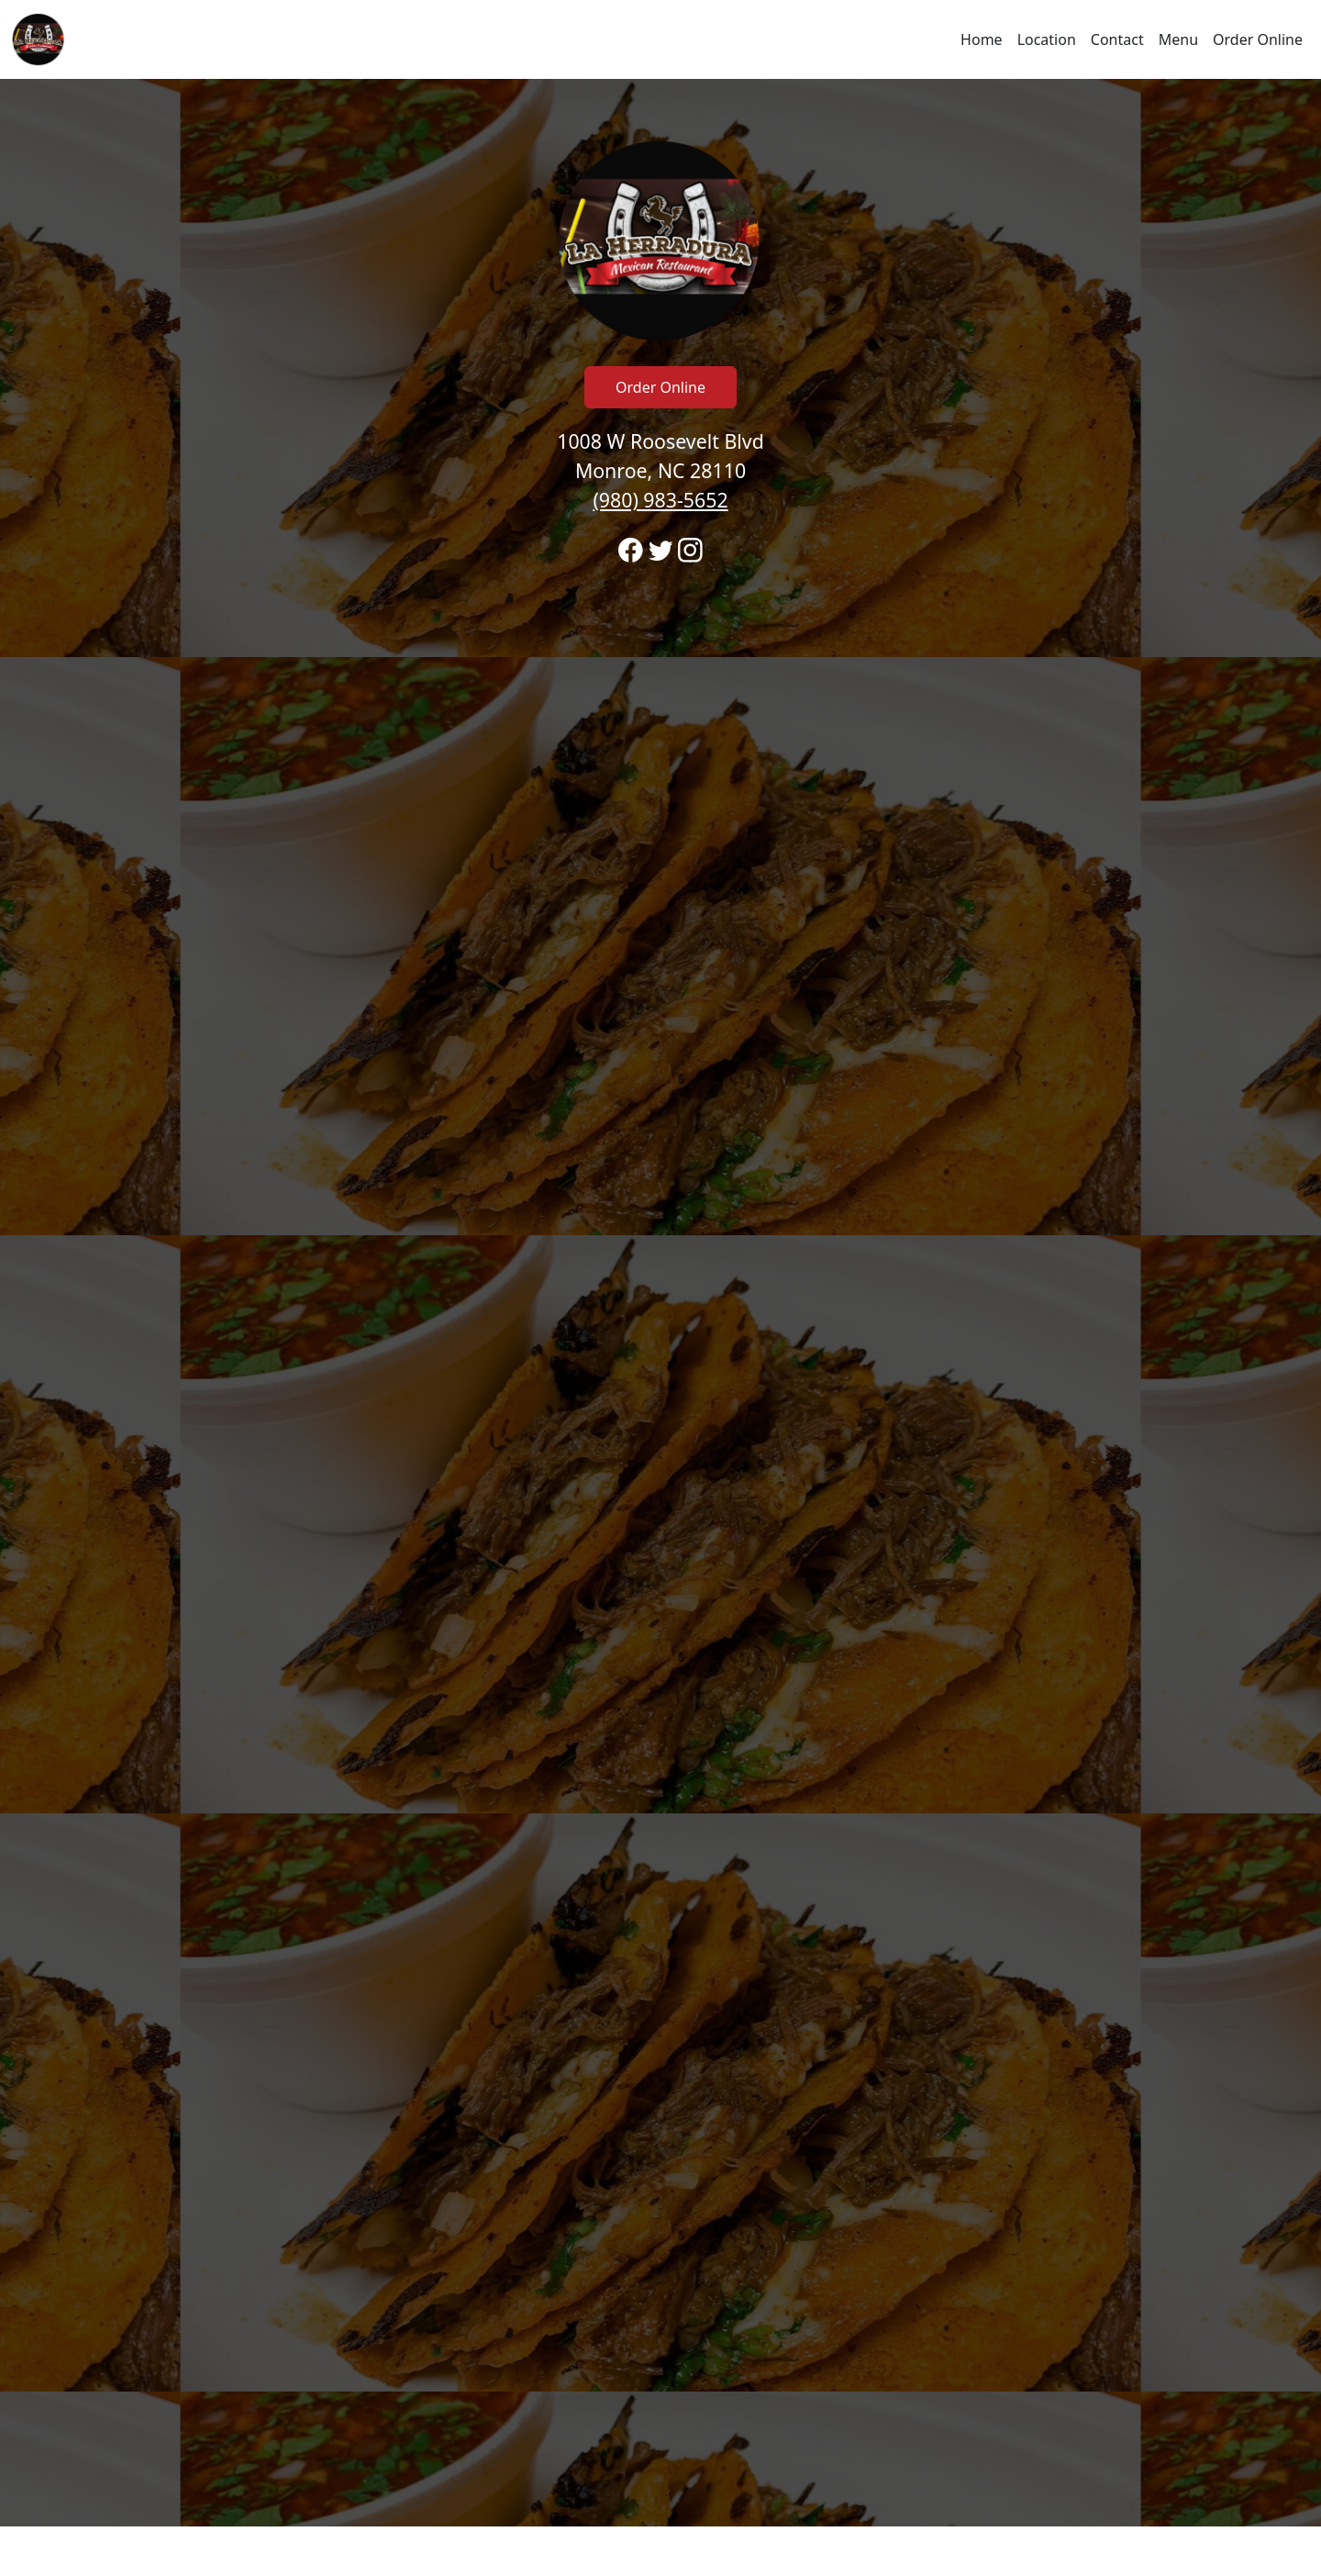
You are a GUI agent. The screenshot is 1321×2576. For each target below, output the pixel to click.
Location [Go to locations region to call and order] (1046, 39)
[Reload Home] (38, 39)
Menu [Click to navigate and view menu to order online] (1178, 39)
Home (981, 39)
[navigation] (660, 39)
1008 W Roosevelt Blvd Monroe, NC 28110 (660, 470)
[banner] (660, 1302)
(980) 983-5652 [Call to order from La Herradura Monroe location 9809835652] (660, 499)
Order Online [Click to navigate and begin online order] (1258, 39)
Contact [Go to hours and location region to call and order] (1117, 39)
